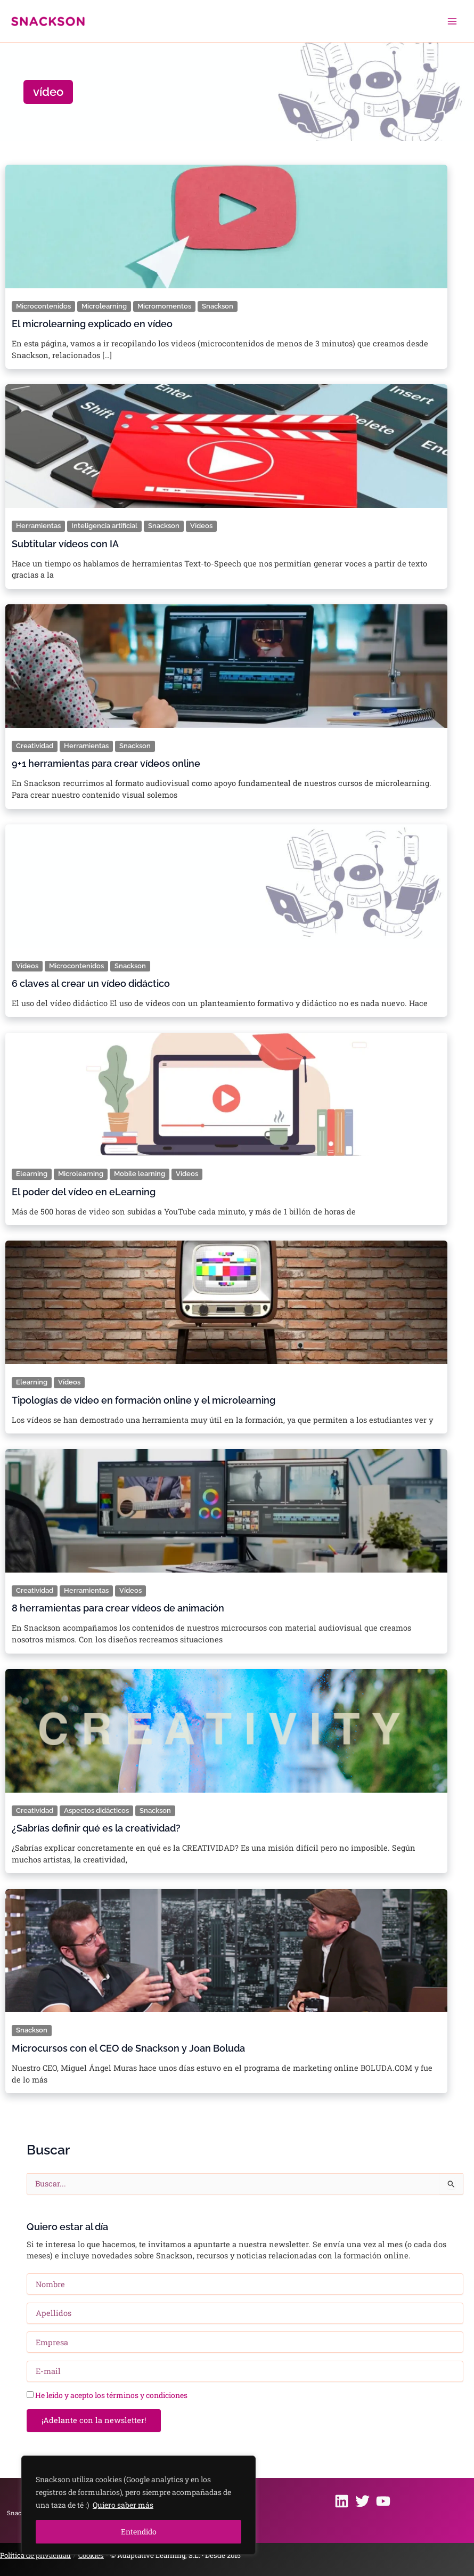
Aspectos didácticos (96, 1810)
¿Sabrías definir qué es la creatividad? (96, 1828)
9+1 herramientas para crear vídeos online (106, 763)
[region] (138, 2505)
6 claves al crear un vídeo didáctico (91, 983)
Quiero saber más (123, 2505)
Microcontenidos (43, 306)
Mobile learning (139, 1174)
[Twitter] (362, 2501)
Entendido (139, 2531)
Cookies (91, 2555)
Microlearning (104, 306)
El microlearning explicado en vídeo (92, 324)
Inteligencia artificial (104, 526)
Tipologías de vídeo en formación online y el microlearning (143, 1400)
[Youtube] (383, 2501)
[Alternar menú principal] (452, 21)
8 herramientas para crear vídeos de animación (118, 1608)
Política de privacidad (35, 2555)
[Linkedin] (341, 2501)
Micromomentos (164, 306)
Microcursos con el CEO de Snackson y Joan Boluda (128, 2048)
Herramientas (38, 526)
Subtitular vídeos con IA (65, 544)
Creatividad (34, 746)
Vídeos (201, 526)
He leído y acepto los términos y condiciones (111, 2395)
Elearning (31, 1174)
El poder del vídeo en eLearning (84, 1192)
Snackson (217, 306)
